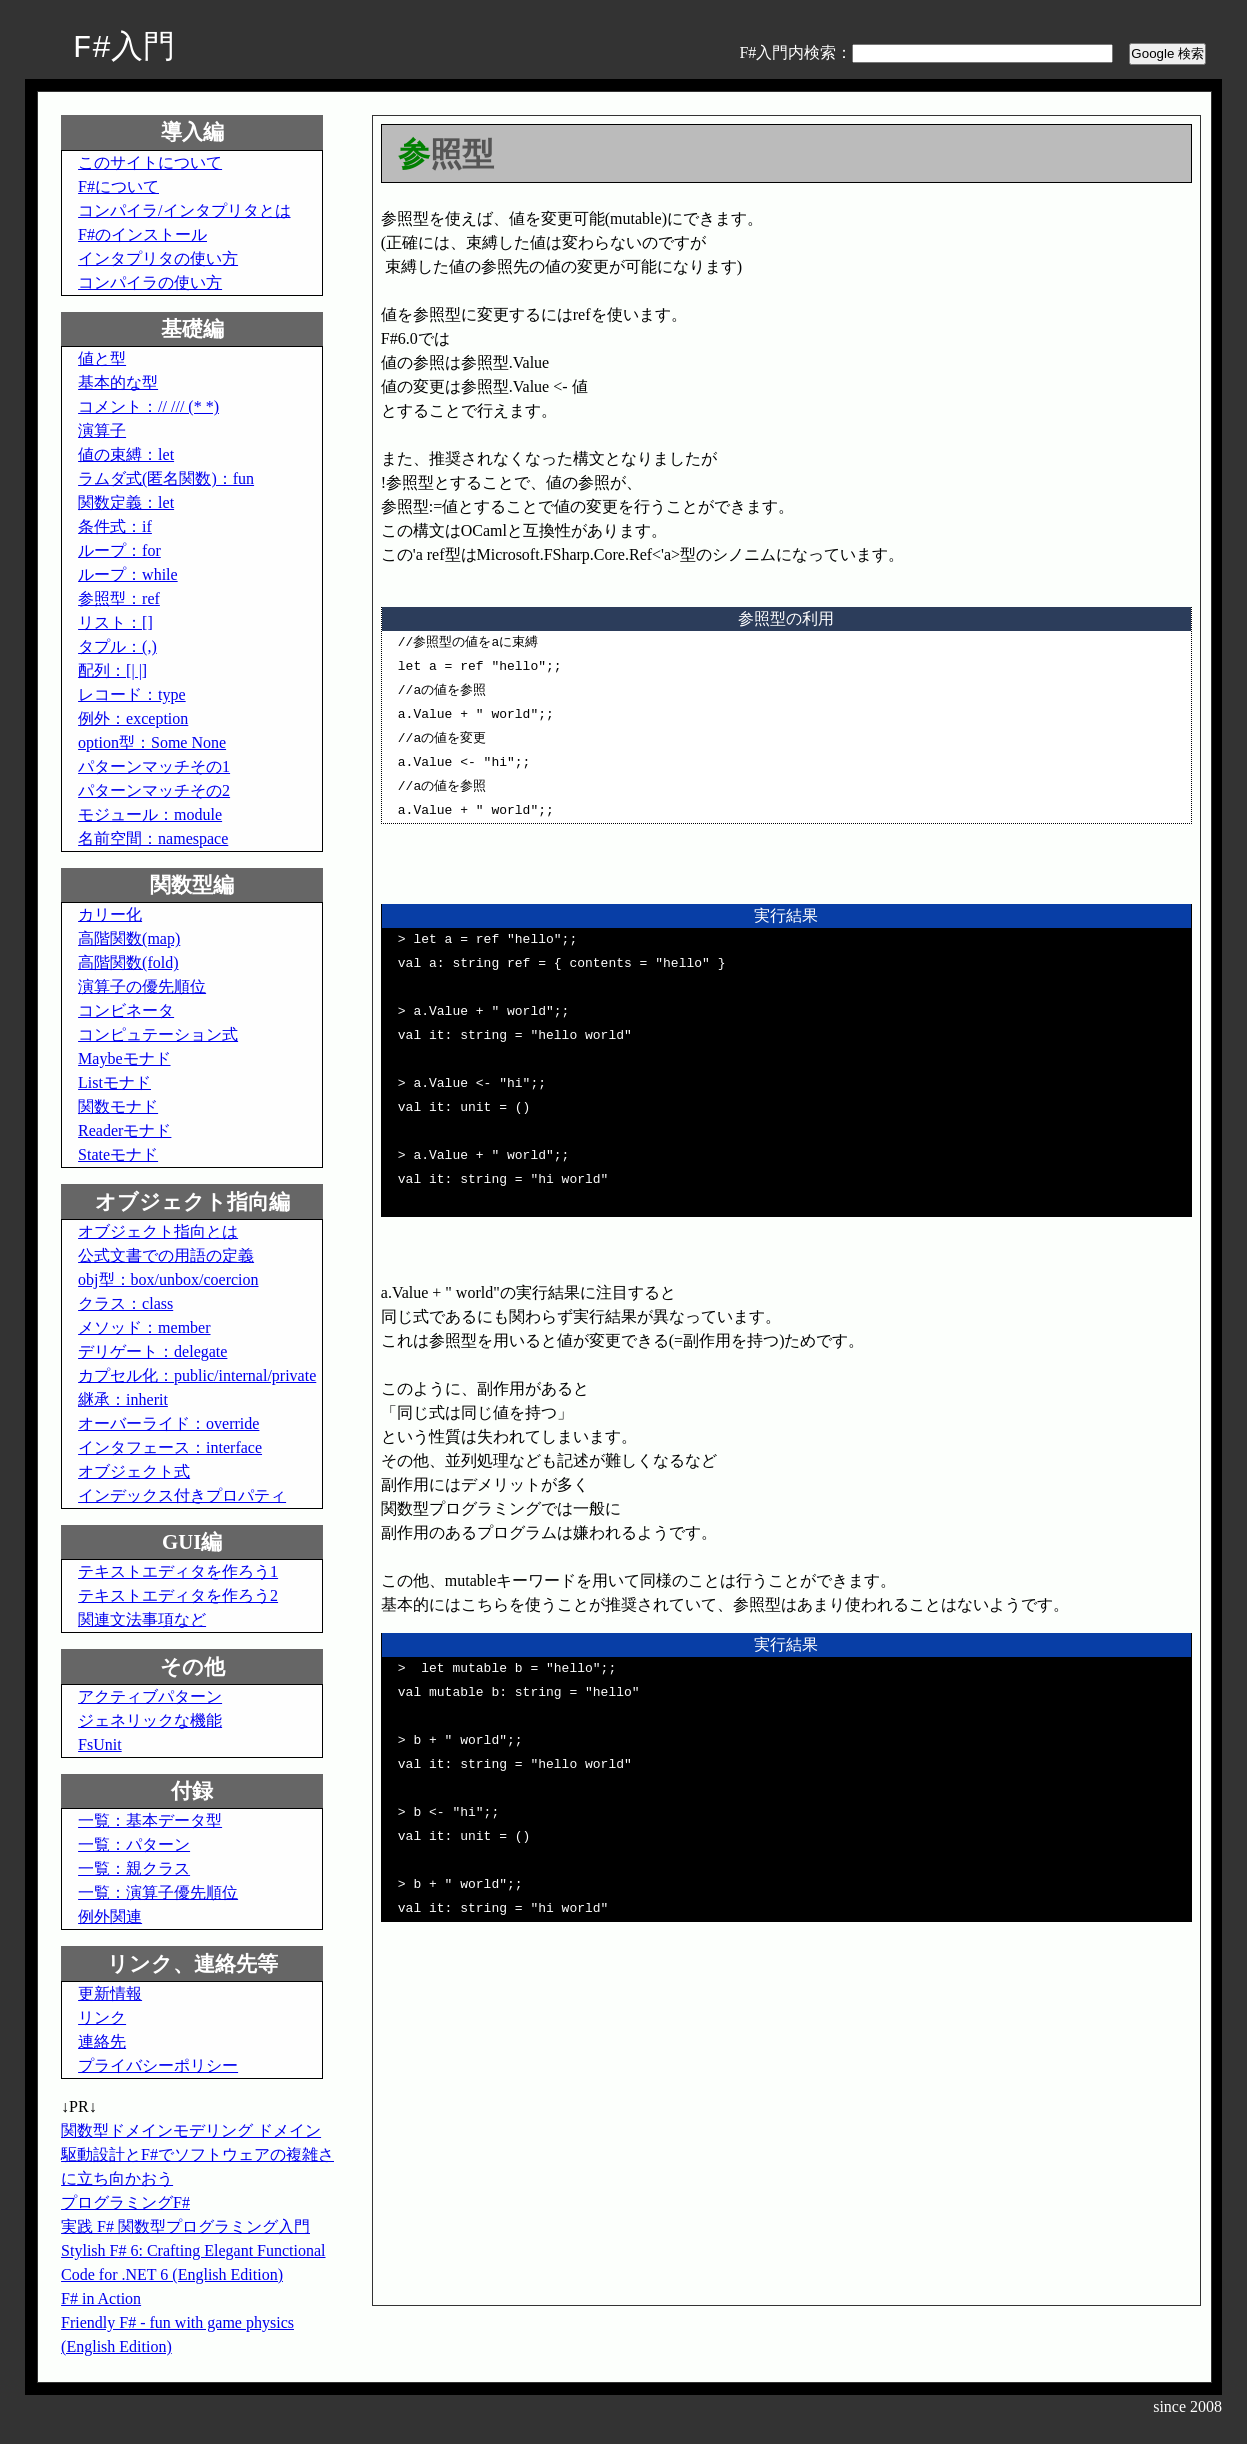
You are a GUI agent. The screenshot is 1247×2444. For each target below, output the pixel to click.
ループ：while (128, 574)
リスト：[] (115, 622)
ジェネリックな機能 (150, 1720)
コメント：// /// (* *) (148, 406)
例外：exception (133, 718)
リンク (102, 2017)
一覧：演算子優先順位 (158, 1892)
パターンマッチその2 (154, 790)
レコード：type (132, 694)
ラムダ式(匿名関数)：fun (166, 478)
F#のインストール (142, 234)
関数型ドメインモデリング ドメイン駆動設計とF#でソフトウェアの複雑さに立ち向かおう (197, 2154)
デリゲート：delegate (152, 1351)
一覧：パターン (134, 1844)
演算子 (102, 430)
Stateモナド (118, 1154)
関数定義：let (126, 502)
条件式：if (115, 526)
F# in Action (101, 2298)
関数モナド (118, 1106)
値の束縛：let (126, 454)
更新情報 (110, 1993)
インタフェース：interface (170, 1447)
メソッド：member (144, 1327)
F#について (118, 186)
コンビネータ (126, 1010)
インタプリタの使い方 (158, 258)
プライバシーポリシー (158, 2065)
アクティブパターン (150, 1696)
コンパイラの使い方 (150, 282)
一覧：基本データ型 (150, 1820)
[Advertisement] (549, 2150)
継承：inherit (123, 1399)
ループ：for (119, 550)
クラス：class (125, 1303)
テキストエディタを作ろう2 (178, 1595)
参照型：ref (119, 598)
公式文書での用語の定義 (166, 1255)
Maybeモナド (124, 1058)
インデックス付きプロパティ (182, 1495)
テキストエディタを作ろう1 (178, 1571)
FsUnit (100, 1744)
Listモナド (114, 1082)
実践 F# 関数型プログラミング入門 (185, 2226)
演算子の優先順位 (142, 986)
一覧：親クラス (134, 1868)
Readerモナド (124, 1130)
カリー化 (110, 914)
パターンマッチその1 (154, 766)
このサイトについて (150, 162)
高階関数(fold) (128, 962)
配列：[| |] (112, 670)
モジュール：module (150, 814)
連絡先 (102, 2041)
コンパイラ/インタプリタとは (184, 210)
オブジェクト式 (134, 1471)
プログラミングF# (125, 2202)
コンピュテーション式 (158, 1034)
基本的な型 (118, 382)
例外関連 (110, 1916)
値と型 (102, 358)
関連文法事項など (142, 1619)
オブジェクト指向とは (158, 1231)
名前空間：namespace (153, 838)
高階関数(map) (129, 938)
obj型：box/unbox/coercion (168, 1279)
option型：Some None (152, 742)
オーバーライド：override (168, 1423)
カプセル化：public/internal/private (197, 1375)
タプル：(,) (117, 646)
